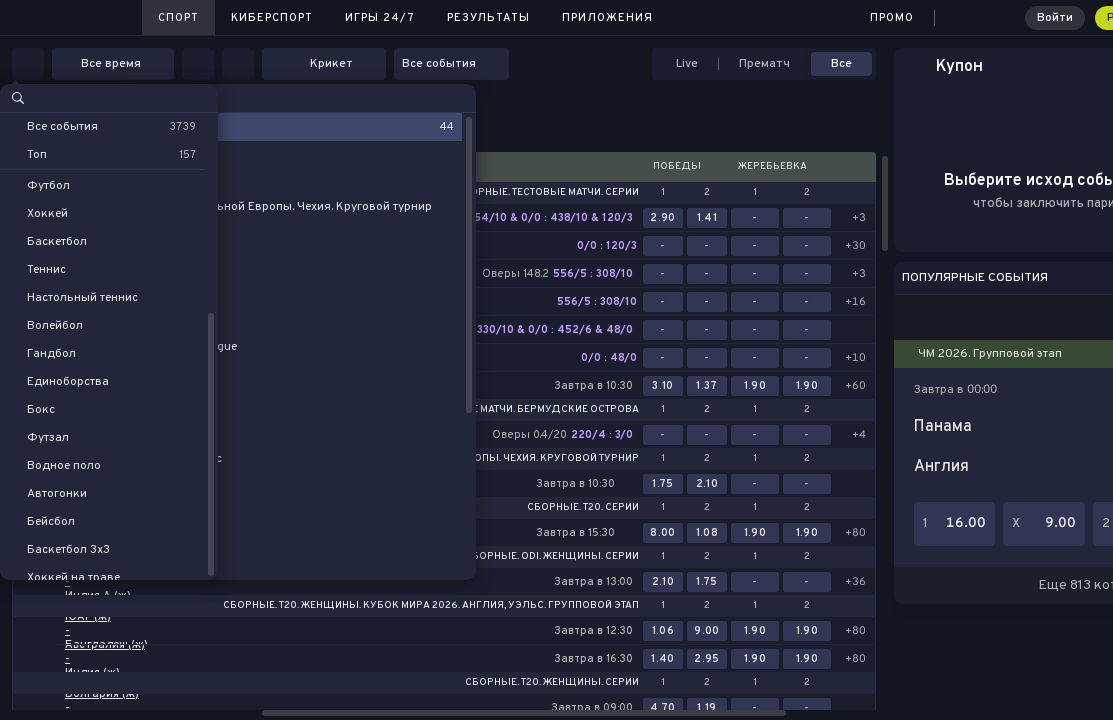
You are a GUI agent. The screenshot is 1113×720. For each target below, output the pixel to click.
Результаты (488, 18)
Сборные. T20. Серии (583, 508)
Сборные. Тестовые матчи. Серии (547, 193)
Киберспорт (272, 18)
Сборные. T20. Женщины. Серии (552, 683)
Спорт (178, 18)
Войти (1055, 18)
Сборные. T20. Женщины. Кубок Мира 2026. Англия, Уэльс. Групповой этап (431, 606)
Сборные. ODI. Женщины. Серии (552, 557)
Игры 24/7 (380, 18)
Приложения (607, 18)
